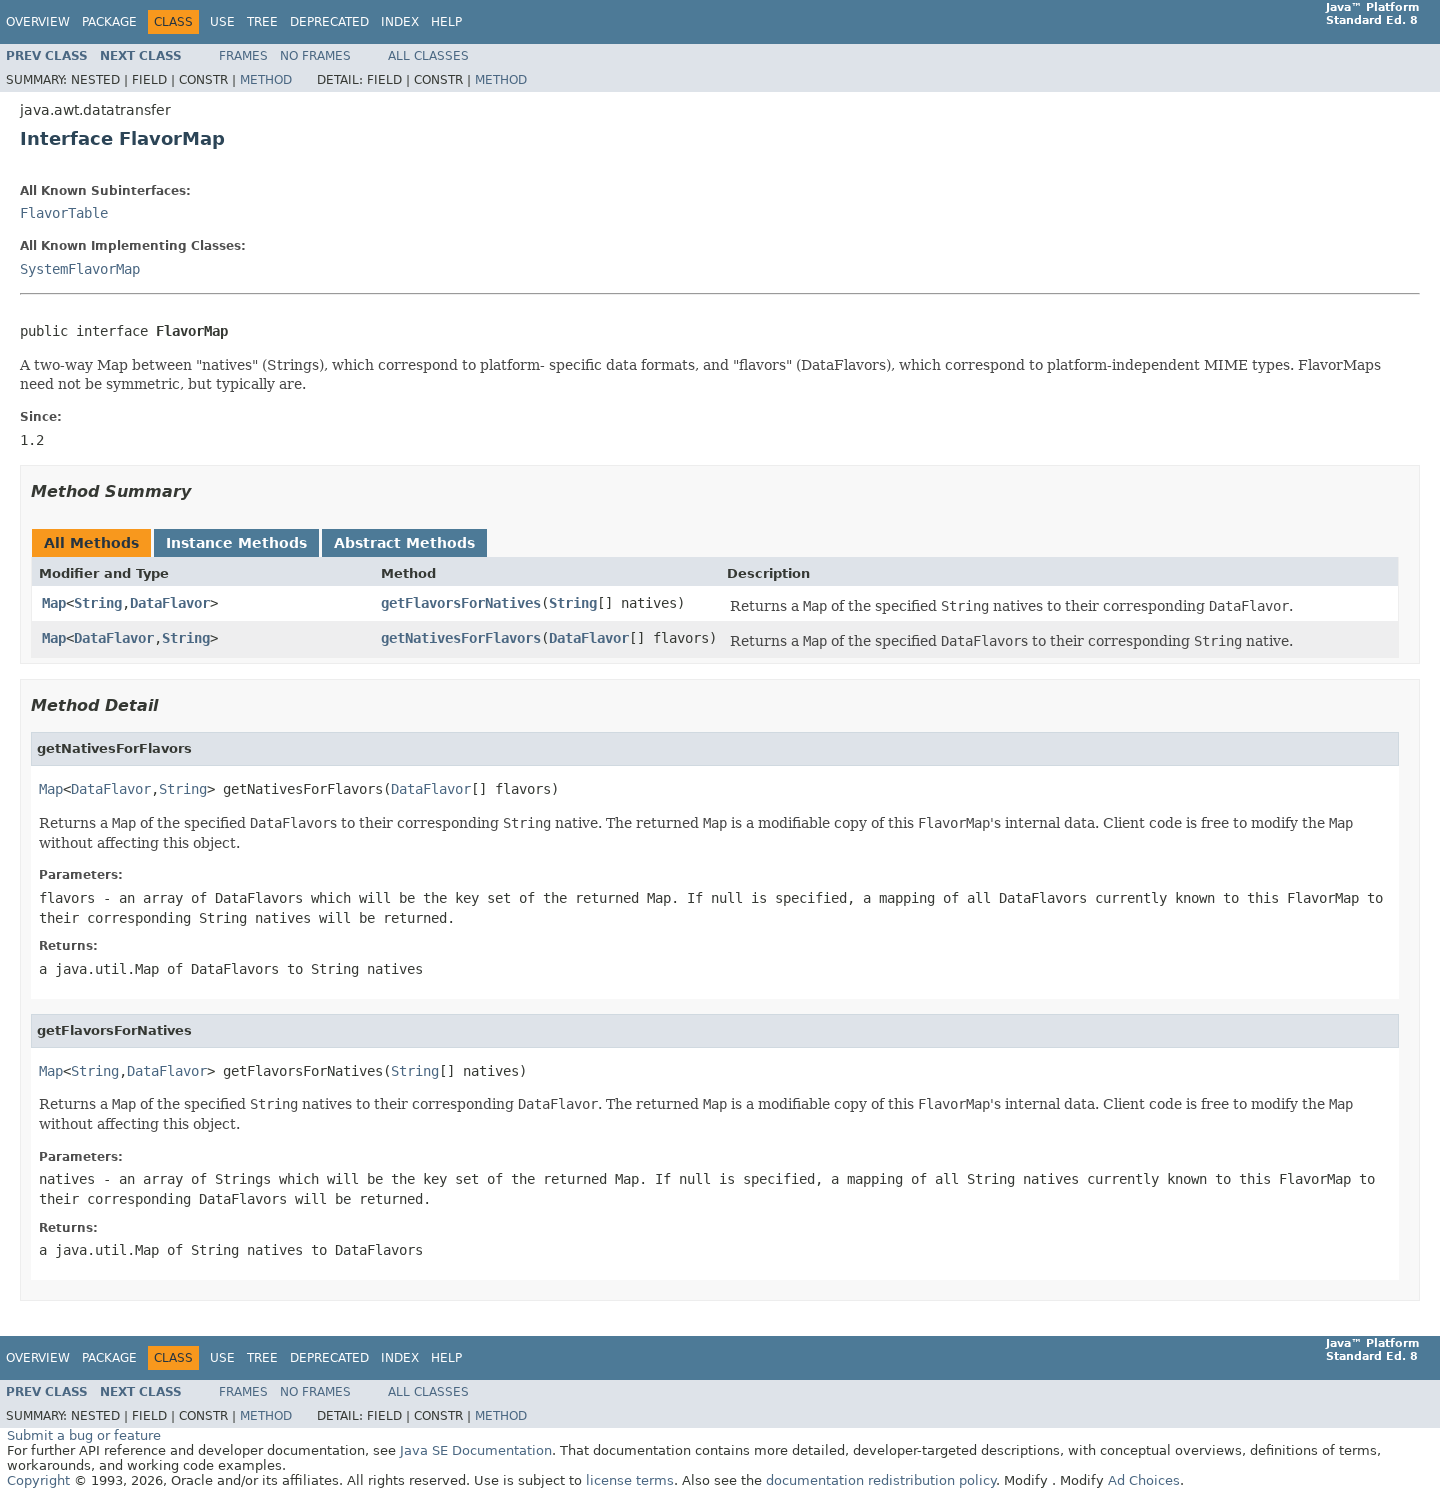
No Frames (315, 56)
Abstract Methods (404, 543)
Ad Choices (1144, 1480)
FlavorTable (64, 213)
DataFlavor (170, 603)
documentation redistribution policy (881, 1480)
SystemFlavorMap (80, 269)
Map (54, 603)
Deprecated (329, 22)
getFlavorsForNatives (461, 603)
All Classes (428, 56)
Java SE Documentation (476, 1450)
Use (222, 22)
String (98, 603)
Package (109, 22)
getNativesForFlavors (461, 638)
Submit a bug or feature (84, 1435)
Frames (243, 56)
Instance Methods (236, 543)
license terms (630, 1480)
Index (400, 22)
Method (266, 80)
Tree (262, 22)
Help (446, 22)
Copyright (38, 1480)
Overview (38, 22)
